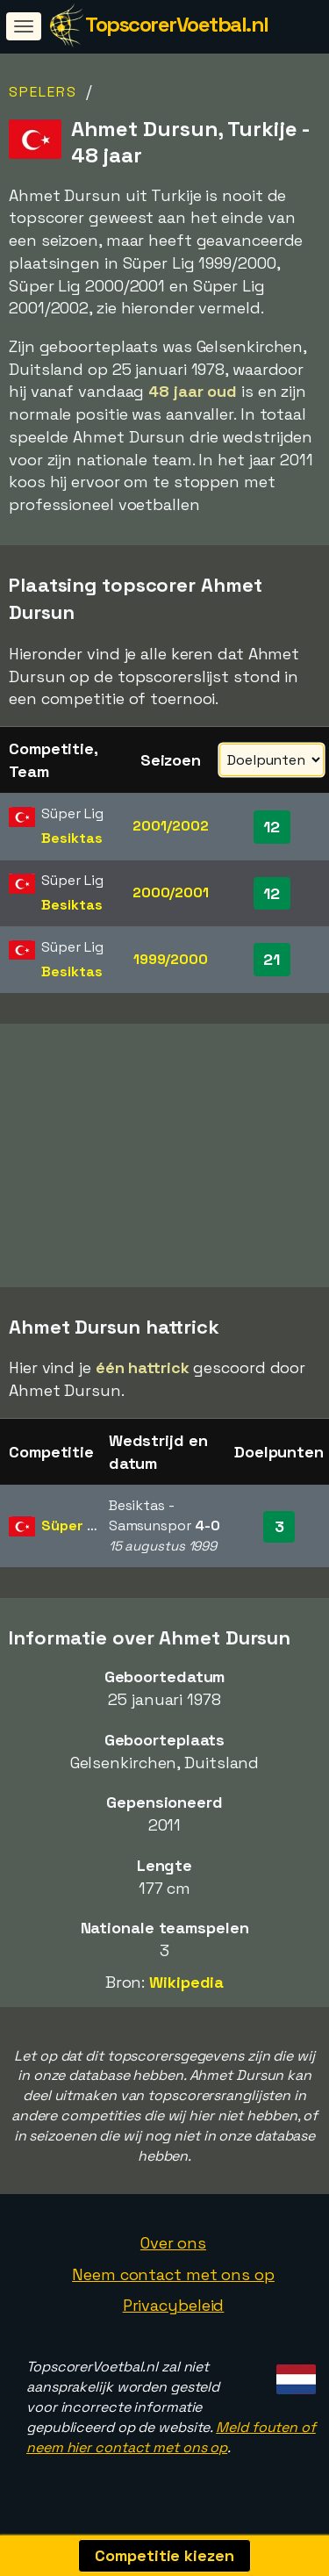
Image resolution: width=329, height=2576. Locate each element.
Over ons (173, 2249)
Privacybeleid (174, 2311)
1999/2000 (170, 959)
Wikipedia (186, 1988)
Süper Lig (73, 1531)
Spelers (43, 92)
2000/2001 (170, 892)
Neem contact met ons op (173, 2280)
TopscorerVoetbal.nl (176, 24)
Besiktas (71, 838)
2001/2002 (170, 826)
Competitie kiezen (164, 2555)
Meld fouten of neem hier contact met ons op (171, 2442)
